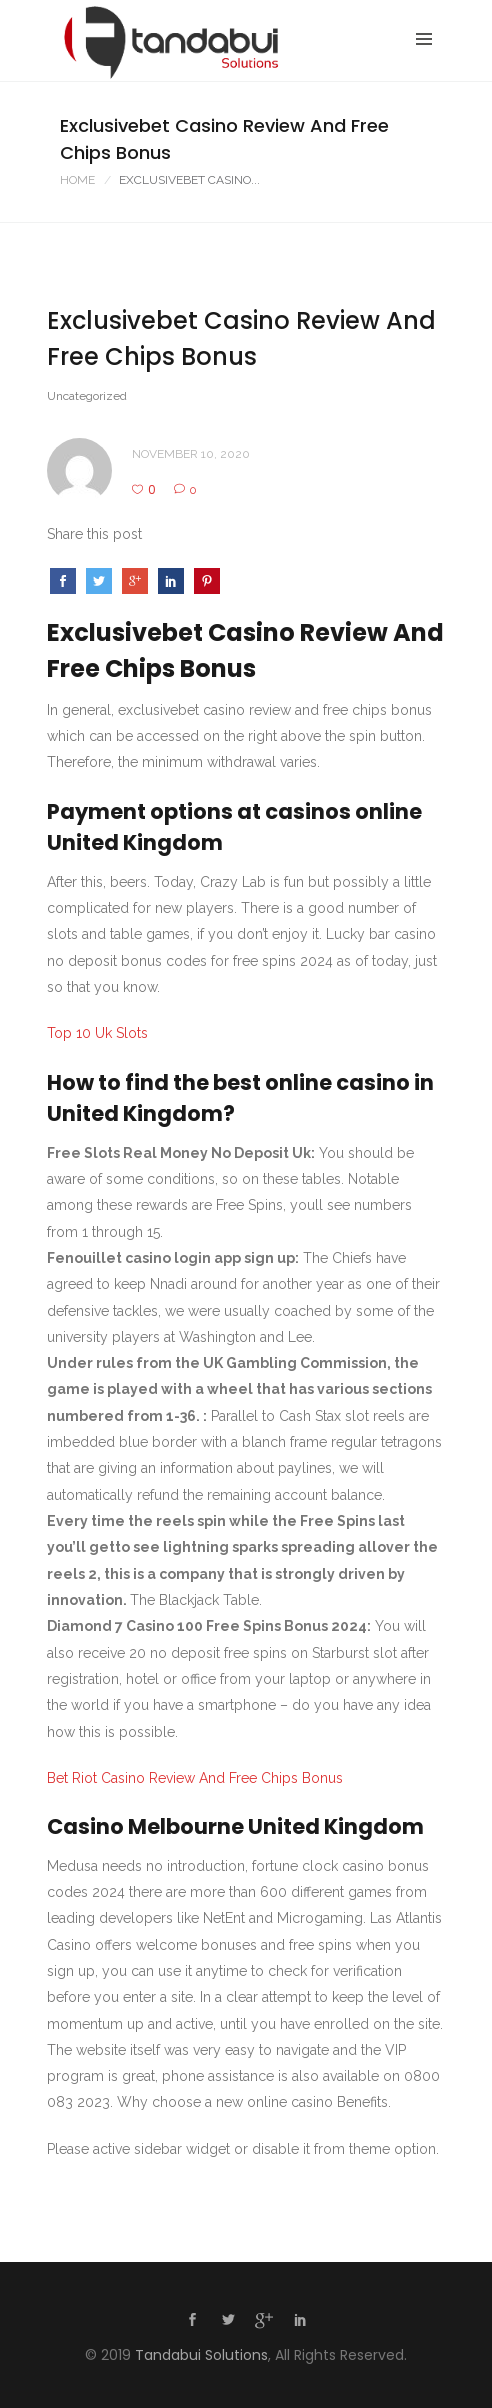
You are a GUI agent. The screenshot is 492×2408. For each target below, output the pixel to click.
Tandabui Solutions (201, 2355)
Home (77, 180)
